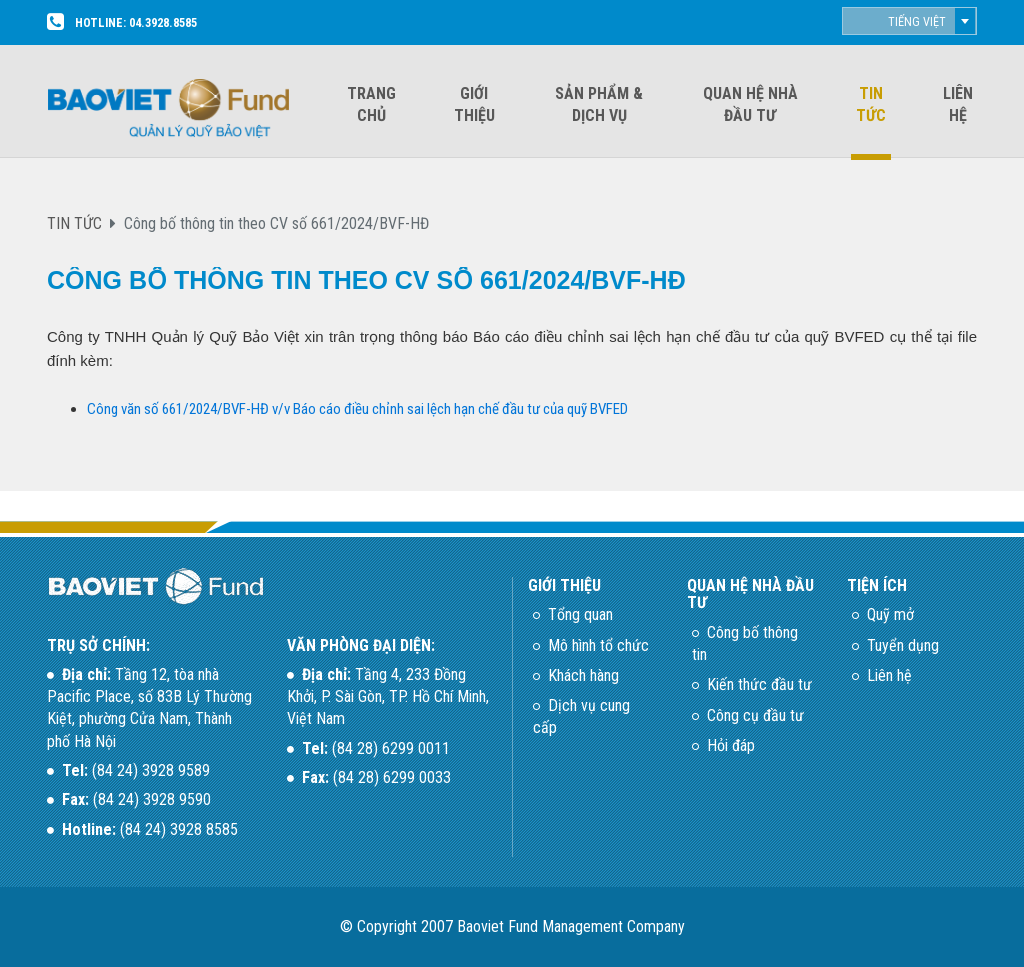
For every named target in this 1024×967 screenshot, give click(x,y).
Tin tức (871, 104)
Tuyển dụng (903, 645)
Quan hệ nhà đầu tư (750, 104)
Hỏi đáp (731, 745)
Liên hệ (958, 104)
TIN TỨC (74, 223)
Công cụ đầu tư (755, 715)
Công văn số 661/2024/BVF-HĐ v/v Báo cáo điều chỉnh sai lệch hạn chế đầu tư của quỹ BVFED (357, 409)
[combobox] (909, 21)
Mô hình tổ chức (598, 645)
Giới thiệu (474, 104)
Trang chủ (371, 104)
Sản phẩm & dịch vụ (599, 104)
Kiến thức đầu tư (759, 684)
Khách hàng (583, 675)
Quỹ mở (890, 614)
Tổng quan (580, 614)
